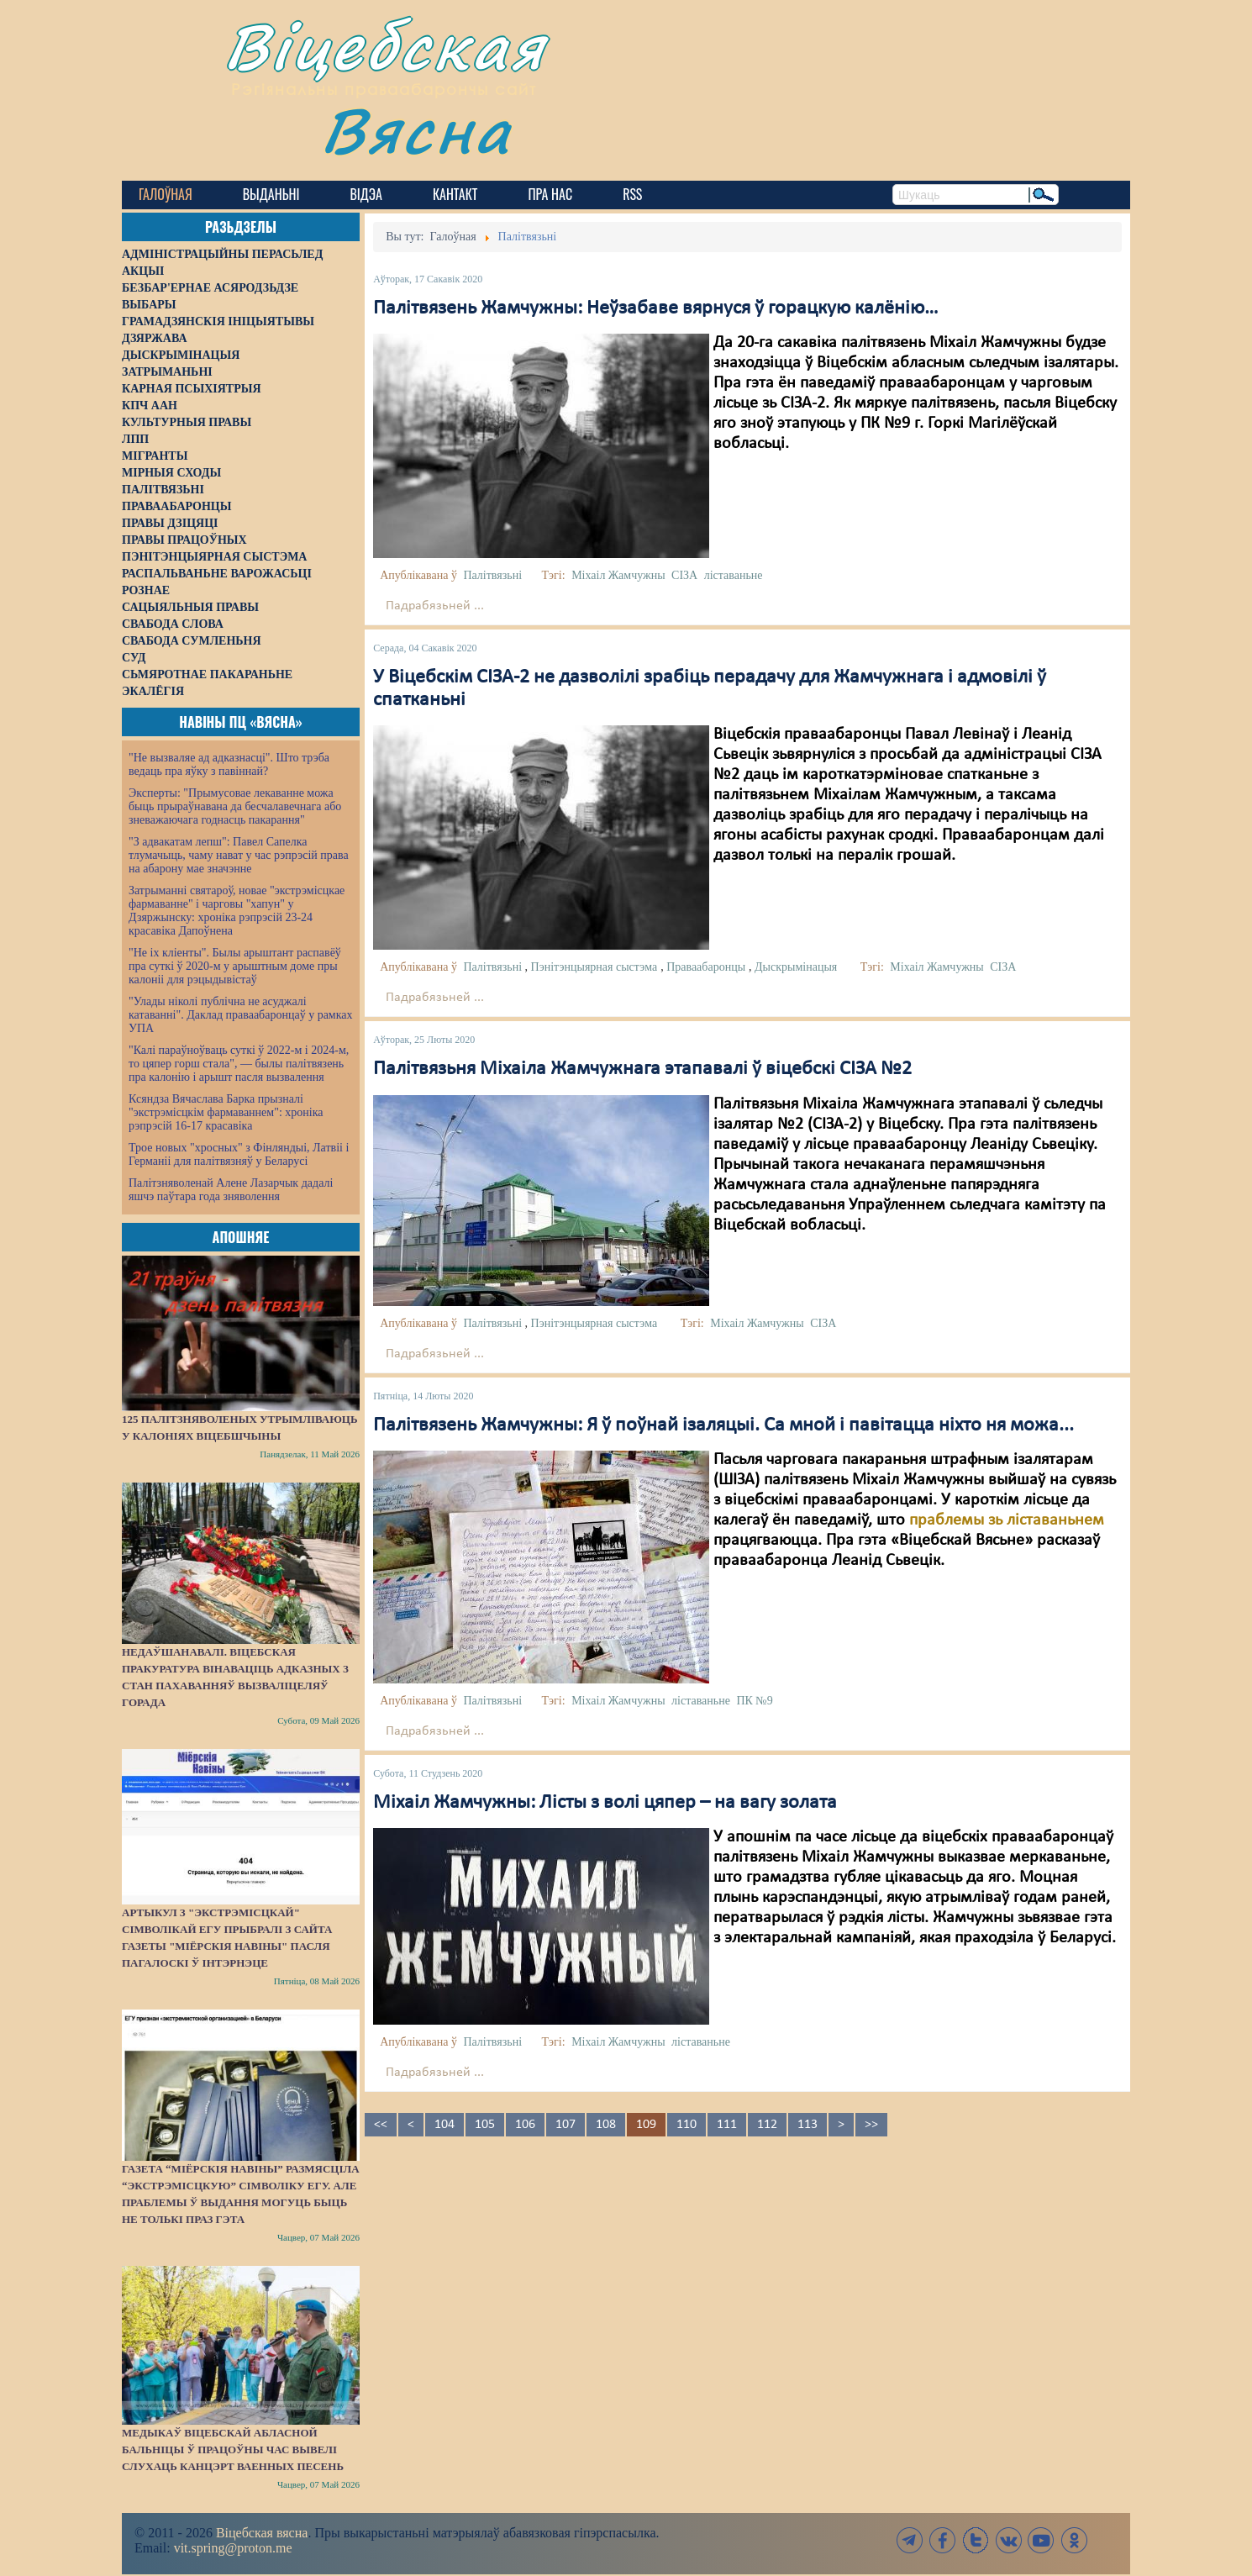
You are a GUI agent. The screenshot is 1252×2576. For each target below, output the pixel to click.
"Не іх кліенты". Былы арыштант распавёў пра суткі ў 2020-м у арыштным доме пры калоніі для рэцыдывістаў (235, 966)
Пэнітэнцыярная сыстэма (594, 967)
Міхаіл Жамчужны (618, 575)
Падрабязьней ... (435, 606)
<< (380, 2124)
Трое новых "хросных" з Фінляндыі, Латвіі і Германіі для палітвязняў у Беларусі (239, 1154)
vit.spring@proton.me (233, 2548)
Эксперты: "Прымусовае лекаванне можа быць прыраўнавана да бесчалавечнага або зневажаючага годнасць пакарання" (235, 806)
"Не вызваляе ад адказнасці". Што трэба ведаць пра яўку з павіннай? (229, 764)
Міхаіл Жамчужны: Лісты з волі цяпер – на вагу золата (605, 1803)
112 (767, 2124)
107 (565, 2124)
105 (485, 2124)
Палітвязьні (492, 575)
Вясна (416, 130)
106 (525, 2124)
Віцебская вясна (262, 2533)
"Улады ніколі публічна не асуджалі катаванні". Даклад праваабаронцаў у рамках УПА (241, 1015)
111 (727, 2124)
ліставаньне (733, 575)
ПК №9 (754, 1700)
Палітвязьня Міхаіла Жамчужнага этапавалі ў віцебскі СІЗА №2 (642, 1069)
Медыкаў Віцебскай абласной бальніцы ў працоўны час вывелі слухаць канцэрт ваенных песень (233, 2449)
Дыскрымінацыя (796, 967)
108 (606, 2124)
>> (871, 2124)
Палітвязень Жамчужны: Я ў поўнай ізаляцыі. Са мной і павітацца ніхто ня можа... (723, 1425)
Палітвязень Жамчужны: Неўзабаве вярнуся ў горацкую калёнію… (656, 308)
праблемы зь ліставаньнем (1006, 1520)
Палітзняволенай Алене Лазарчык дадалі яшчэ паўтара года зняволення (231, 1190)
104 (444, 2124)
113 (807, 2124)
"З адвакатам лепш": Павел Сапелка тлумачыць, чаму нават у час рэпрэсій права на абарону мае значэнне (239, 855)
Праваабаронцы (705, 967)
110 (686, 2124)
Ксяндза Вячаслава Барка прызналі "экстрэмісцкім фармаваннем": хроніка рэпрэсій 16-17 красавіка (226, 1112)
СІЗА (684, 575)
